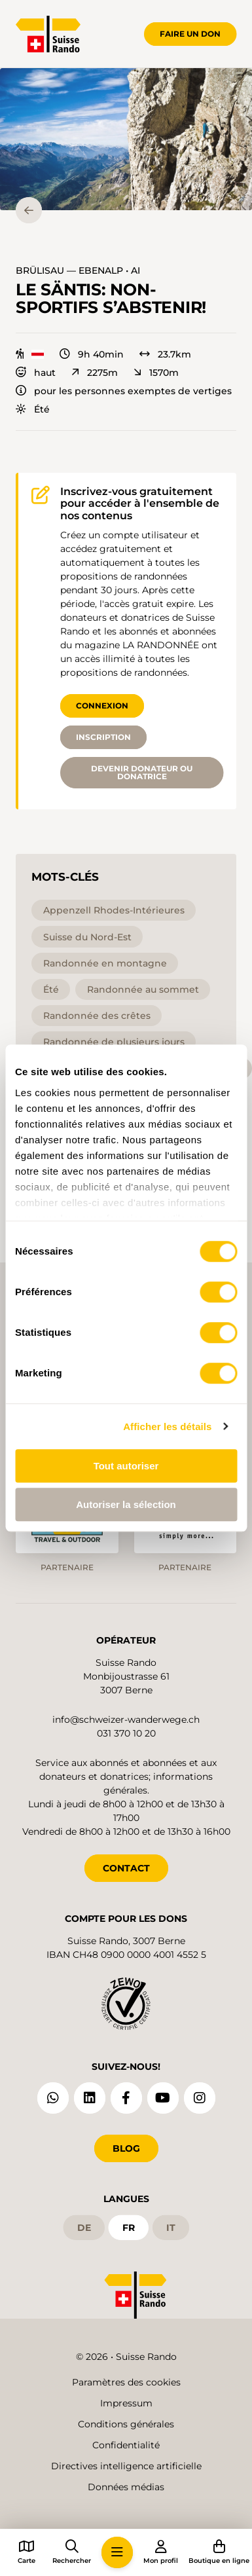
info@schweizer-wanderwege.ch (126, 1719)
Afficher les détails (167, 1426)
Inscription (103, 737)
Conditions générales (126, 2424)
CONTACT (126, 1868)
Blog (126, 2148)
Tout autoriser (126, 1465)
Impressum (126, 2403)
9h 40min (92, 354)
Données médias (126, 2487)
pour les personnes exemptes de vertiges (124, 391)
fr (128, 2228)
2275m (94, 372)
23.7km (165, 354)
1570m (156, 372)
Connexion (102, 705)
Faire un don (190, 34)
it (170, 2228)
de (84, 2228)
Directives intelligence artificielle (126, 2466)
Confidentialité (126, 2445)
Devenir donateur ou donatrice (141, 772)
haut (36, 372)
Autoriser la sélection (126, 1504)
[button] (126, 139)
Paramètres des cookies (126, 2382)
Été (33, 409)
